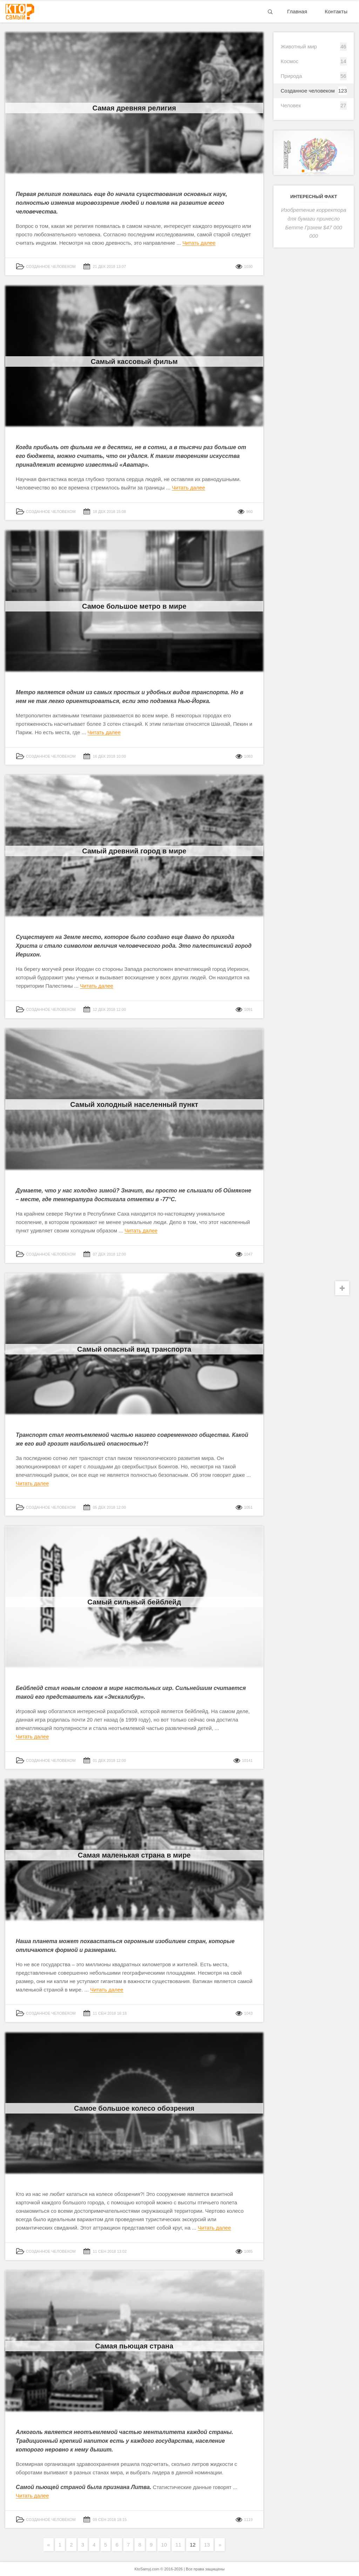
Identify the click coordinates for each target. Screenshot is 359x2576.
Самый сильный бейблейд (134, 1602)
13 (207, 2545)
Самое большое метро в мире (134, 606)
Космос (289, 61)
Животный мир (298, 46)
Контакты (336, 11)
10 (164, 2545)
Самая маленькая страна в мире (134, 1855)
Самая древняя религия (134, 108)
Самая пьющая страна (134, 2346)
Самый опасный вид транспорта (134, 1349)
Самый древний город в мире (134, 851)
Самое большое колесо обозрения (134, 2108)
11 (178, 2545)
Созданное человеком (307, 91)
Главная (297, 11)
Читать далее (198, 243)
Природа (291, 76)
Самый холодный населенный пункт (134, 1104)
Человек (290, 105)
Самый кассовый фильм (134, 361)
